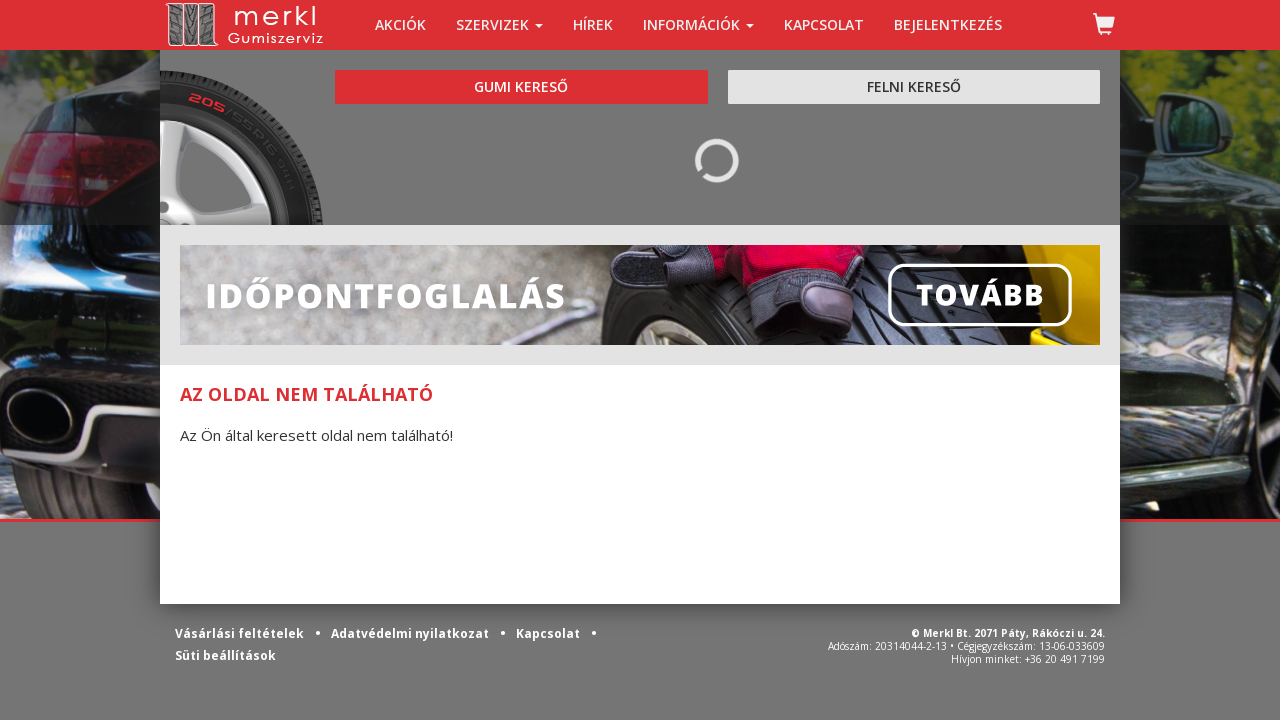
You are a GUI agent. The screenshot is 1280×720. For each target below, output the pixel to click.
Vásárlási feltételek (241, 633)
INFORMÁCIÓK (698, 24)
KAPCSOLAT (824, 24)
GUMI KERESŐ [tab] (521, 86)
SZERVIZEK (499, 24)
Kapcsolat (549, 633)
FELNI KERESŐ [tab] (914, 86)
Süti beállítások (225, 655)
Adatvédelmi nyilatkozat (411, 633)
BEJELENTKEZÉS (948, 24)
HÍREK (593, 24)
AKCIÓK (400, 24)
